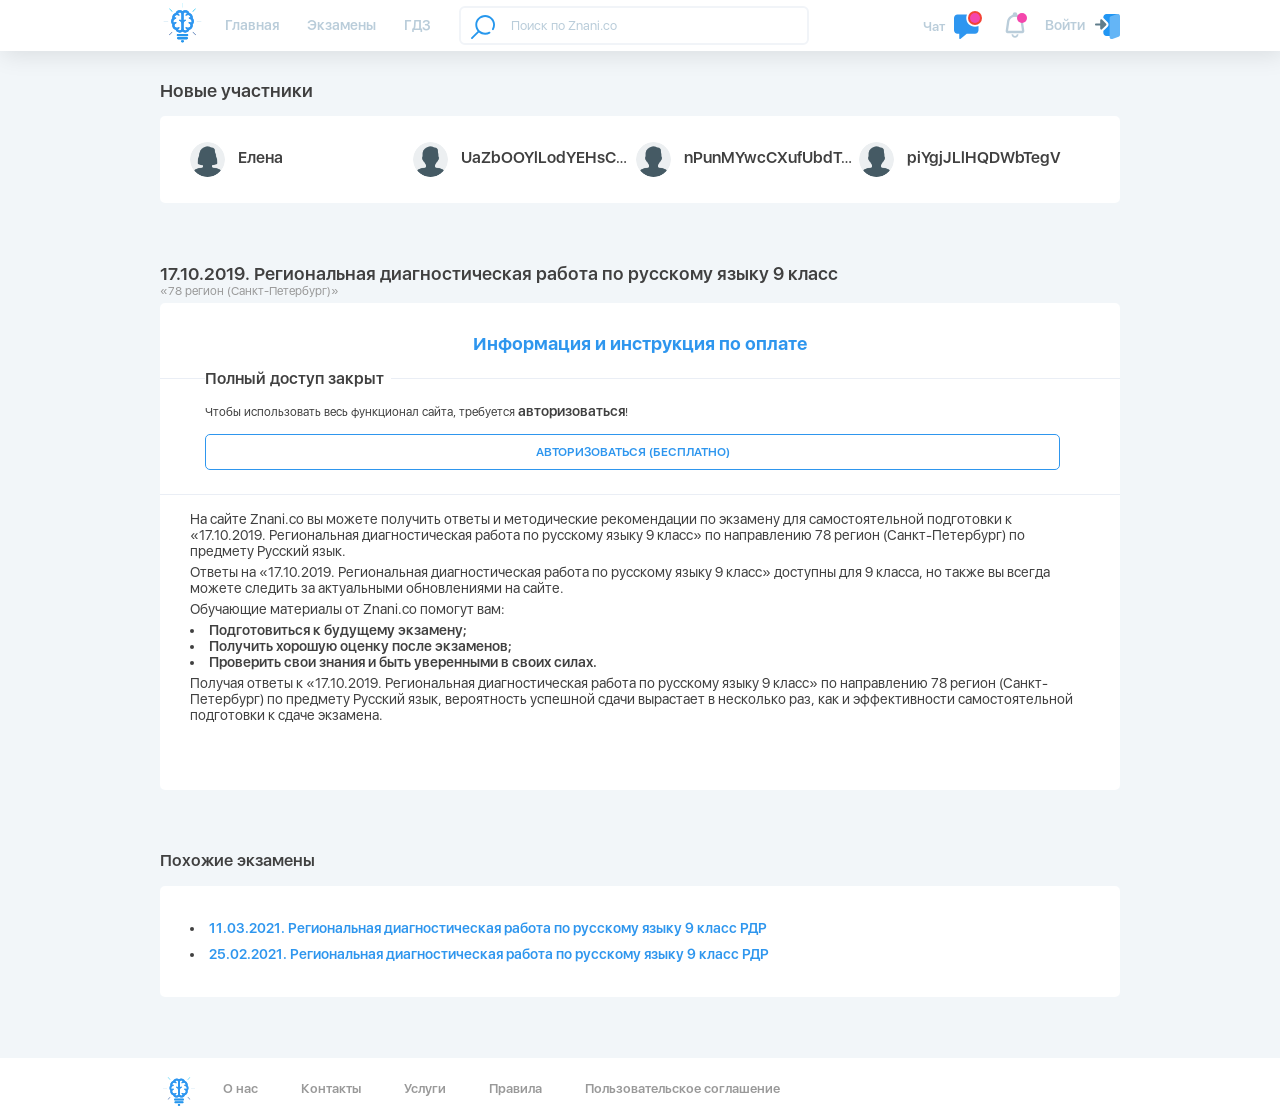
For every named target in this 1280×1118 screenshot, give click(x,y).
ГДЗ (417, 25)
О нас (240, 1088)
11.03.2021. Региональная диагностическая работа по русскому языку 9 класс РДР (488, 928)
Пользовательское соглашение (682, 1088)
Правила (515, 1088)
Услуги (425, 1088)
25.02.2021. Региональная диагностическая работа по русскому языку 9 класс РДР (489, 954)
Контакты (331, 1088)
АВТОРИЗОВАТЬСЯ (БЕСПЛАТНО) (633, 452)
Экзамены (341, 25)
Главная (252, 25)
